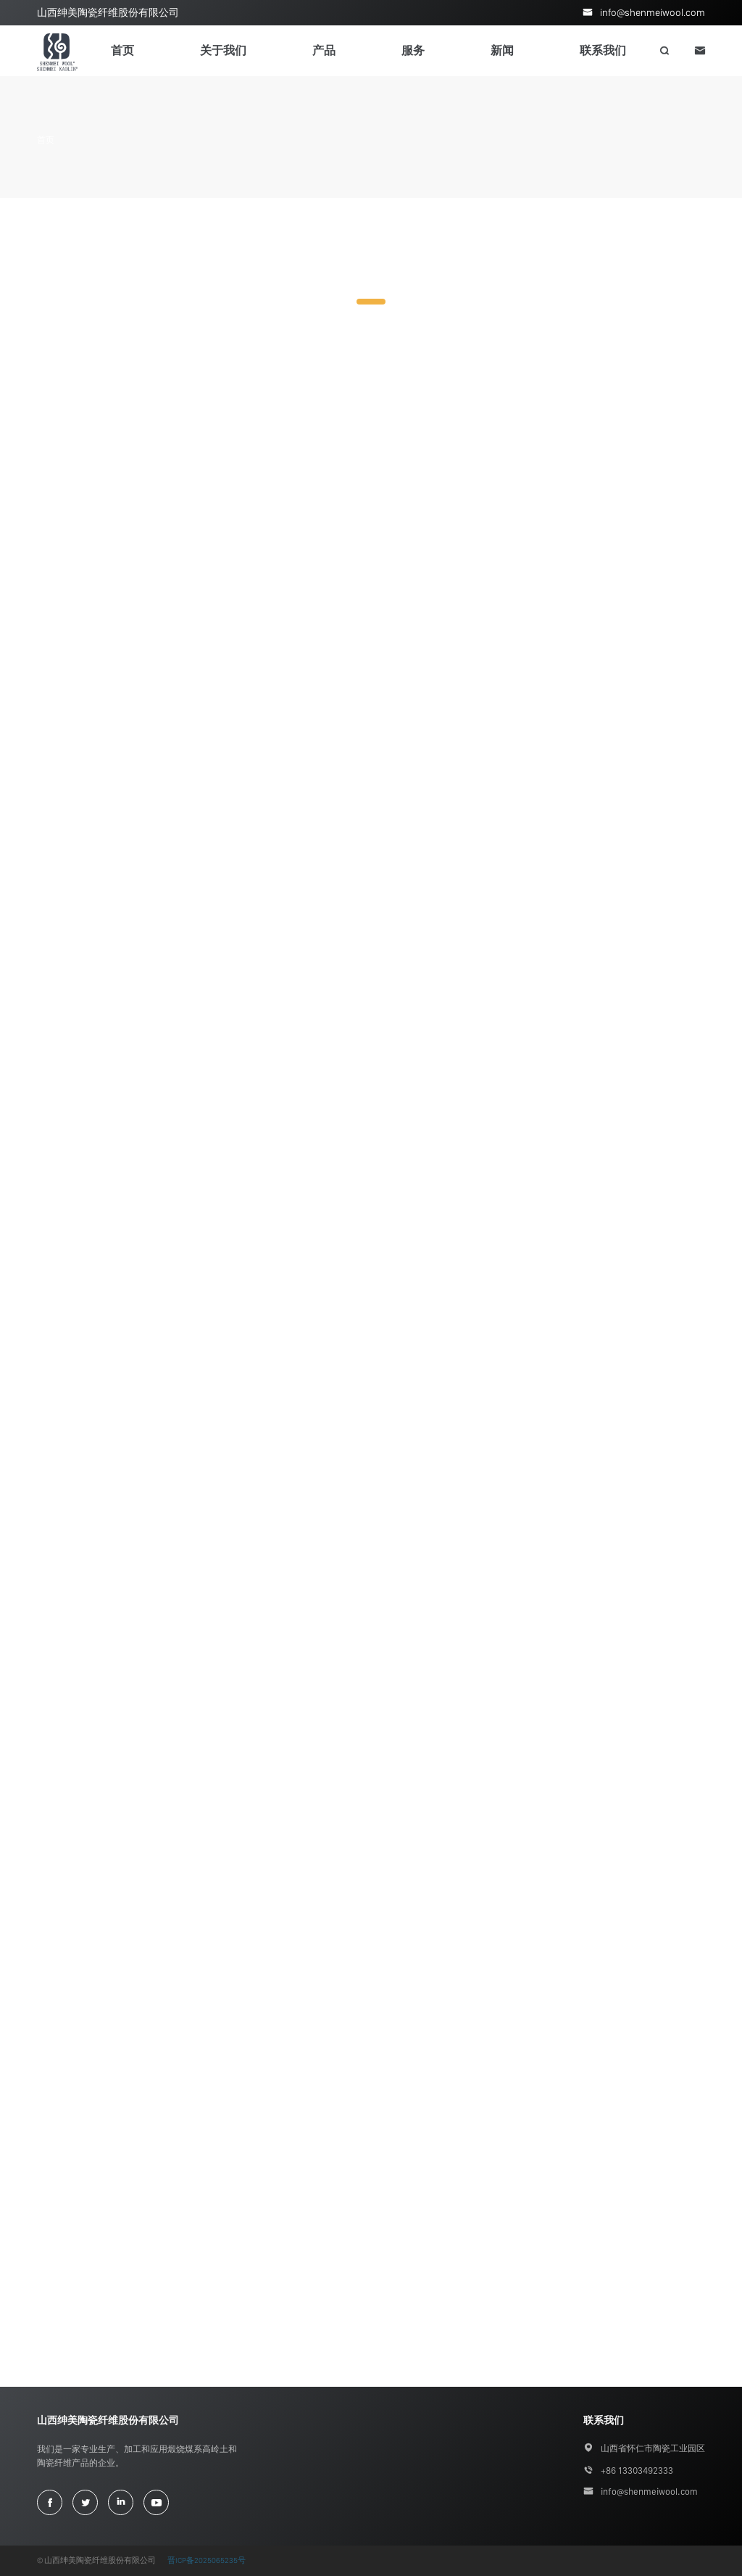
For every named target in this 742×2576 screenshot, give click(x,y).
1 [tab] (371, 302)
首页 (122, 50)
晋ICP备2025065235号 (206, 2560)
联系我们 (603, 50)
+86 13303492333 (637, 2470)
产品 (323, 50)
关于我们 (223, 50)
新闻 (502, 50)
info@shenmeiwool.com (652, 12)
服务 (413, 50)
